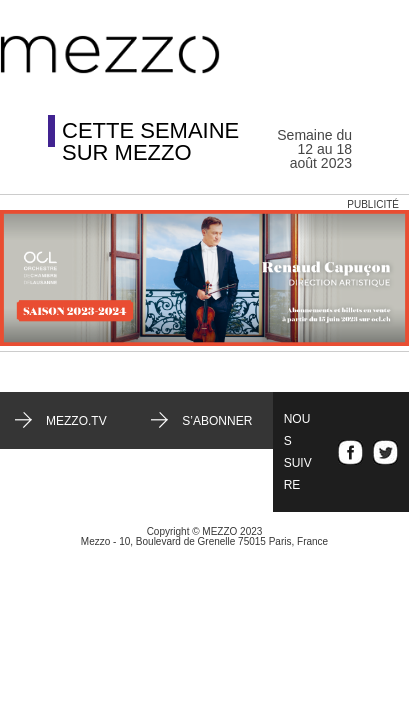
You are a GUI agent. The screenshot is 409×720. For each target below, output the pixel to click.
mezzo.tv (76, 421)
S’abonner (217, 421)
